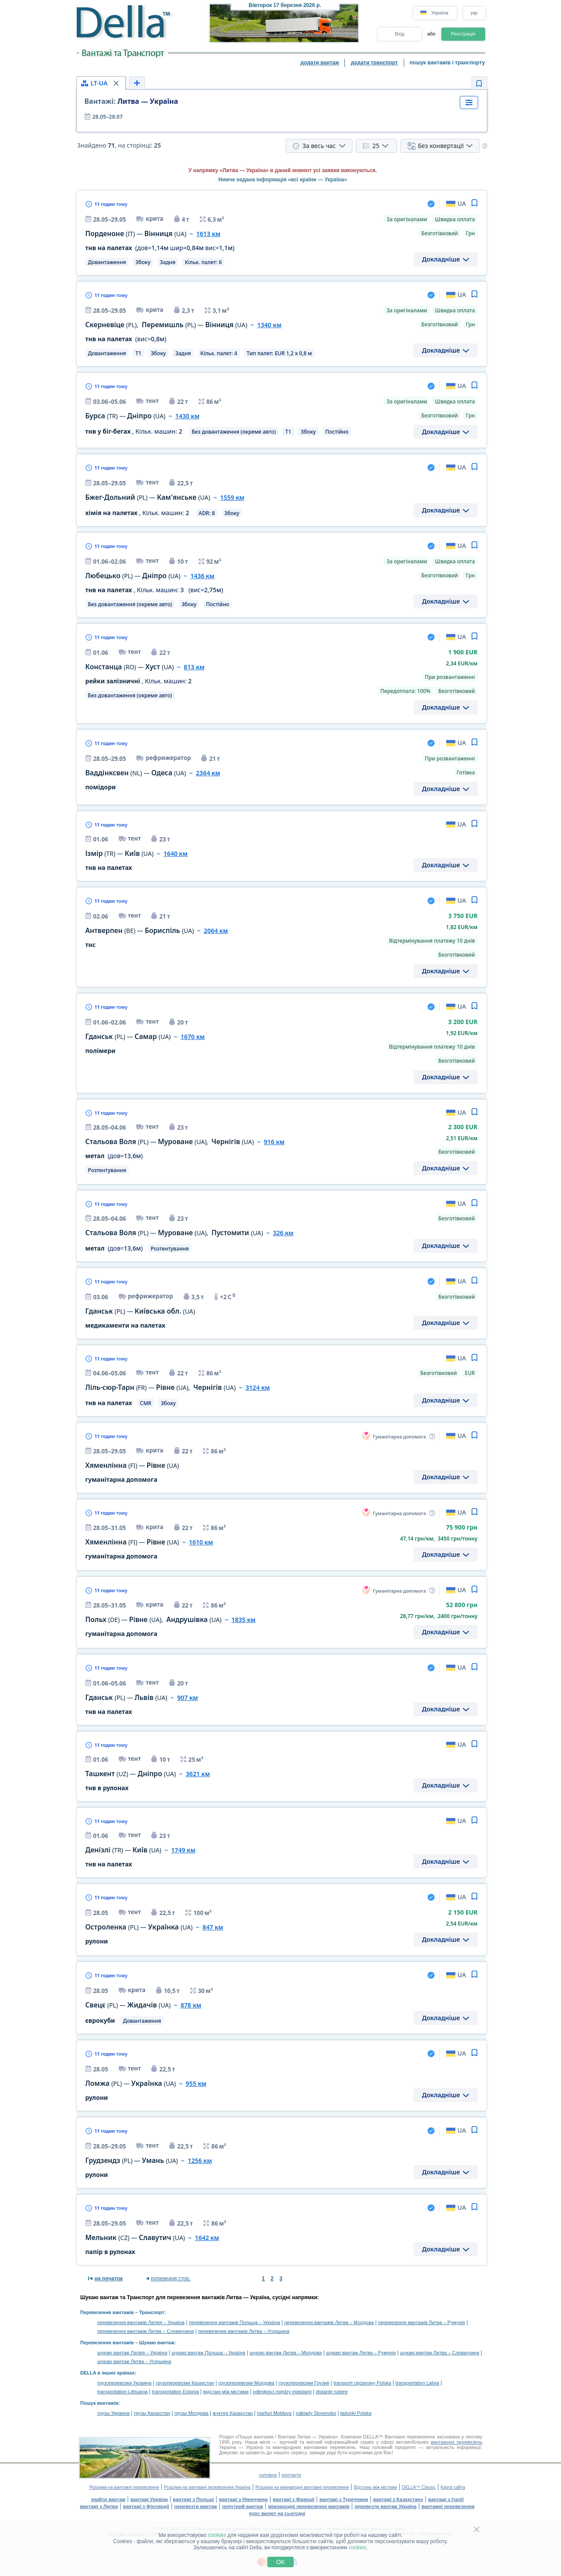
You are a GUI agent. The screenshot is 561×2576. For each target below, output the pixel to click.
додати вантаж (320, 63)
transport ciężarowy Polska (362, 2382)
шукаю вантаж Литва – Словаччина (439, 2352)
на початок (109, 2279)
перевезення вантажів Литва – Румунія (421, 2322)
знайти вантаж (108, 2499)
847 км (212, 1927)
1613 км (208, 234)
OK (280, 2561)
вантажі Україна (149, 2499)
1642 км (207, 2237)
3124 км (257, 1387)
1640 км (175, 853)
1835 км (243, 1619)
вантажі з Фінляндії (146, 2506)
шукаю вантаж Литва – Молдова (285, 2352)
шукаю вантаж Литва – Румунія (361, 2352)
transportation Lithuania (122, 2391)
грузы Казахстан (152, 2413)
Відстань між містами (375, 2487)
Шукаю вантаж (156, 2342)
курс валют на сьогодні (277, 2513)
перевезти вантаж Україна (385, 2506)
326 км (283, 1233)
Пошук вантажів (99, 2403)
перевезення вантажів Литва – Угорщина (243, 2331)
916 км (274, 1142)
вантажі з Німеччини (243, 2499)
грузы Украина (113, 2413)
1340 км (269, 325)
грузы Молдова (191, 2413)
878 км (191, 2005)
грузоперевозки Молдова (246, 2382)
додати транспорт (374, 63)
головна (268, 2474)
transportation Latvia (417, 2382)
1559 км (232, 497)
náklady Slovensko (316, 2413)
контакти (291, 2474)
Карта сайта (452, 2487)
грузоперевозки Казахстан (185, 2382)
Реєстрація (463, 33)
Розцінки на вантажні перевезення (124, 2487)
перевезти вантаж (195, 2506)
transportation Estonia (175, 2391)
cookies (217, 2535)
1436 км (202, 576)
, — (166, 325)
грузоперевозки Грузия (304, 2382)
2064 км (216, 930)
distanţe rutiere (332, 2391)
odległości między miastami (282, 2391)
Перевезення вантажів (107, 2312)
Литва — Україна (131, 101)
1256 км (200, 2160)
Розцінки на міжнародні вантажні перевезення (302, 2487)
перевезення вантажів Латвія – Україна (141, 2322)
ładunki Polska (356, 2413)
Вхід (400, 33)
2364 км (208, 773)
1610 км (201, 1542)
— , (169, 1142)
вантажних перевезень (457, 2442)
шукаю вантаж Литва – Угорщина (134, 2361)
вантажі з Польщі (193, 2499)
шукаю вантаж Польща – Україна (208, 2352)
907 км (187, 1697)
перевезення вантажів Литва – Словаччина (145, 2331)
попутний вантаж (242, 2506)
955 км (196, 2083)
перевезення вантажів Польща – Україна (234, 2322)
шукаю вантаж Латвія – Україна (132, 2352)
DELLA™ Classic (419, 2487)
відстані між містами (226, 2391)
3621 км (198, 1774)
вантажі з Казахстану (398, 2499)
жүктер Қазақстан (232, 2413)
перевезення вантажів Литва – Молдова (329, 2322)
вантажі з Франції (293, 2499)
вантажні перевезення (448, 2506)
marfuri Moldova (274, 2413)
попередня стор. (171, 2279)
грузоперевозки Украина (124, 2382)
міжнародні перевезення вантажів (309, 2506)
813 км (194, 667)
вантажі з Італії (446, 2499)
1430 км (187, 416)
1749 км (183, 1850)
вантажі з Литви (99, 2506)
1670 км (193, 1036)
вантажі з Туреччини (344, 2499)
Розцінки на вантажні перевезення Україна (207, 2487)
